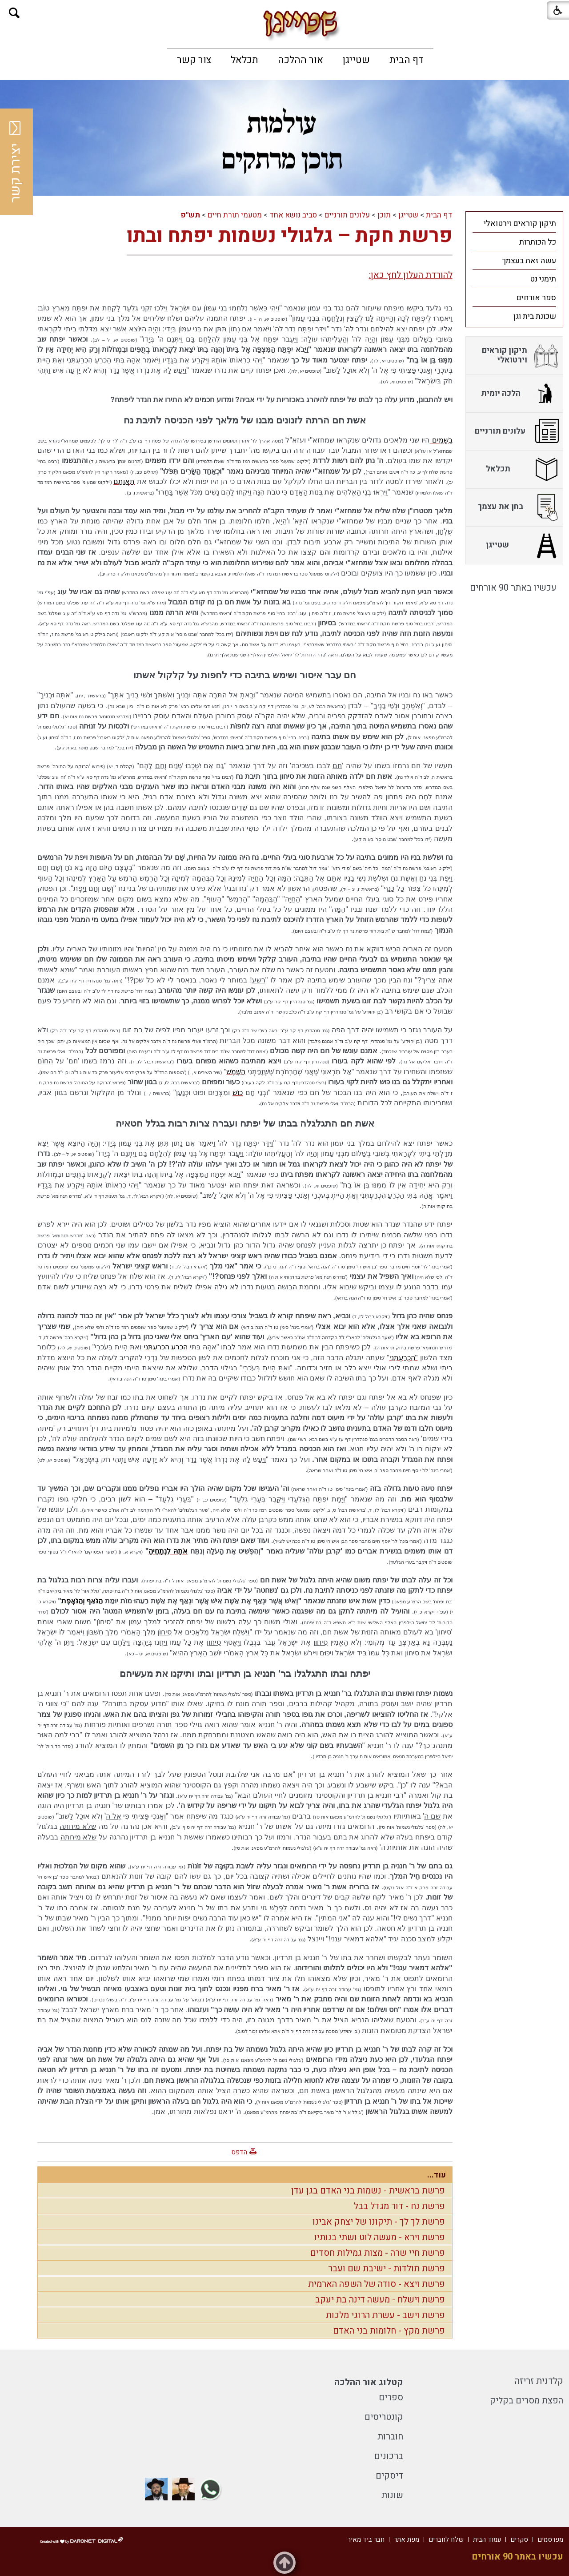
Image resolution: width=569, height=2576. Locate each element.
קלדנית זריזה (539, 2381)
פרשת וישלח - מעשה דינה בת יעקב (380, 2299)
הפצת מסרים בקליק (526, 2400)
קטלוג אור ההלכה (368, 2382)
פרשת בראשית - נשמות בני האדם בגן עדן (368, 2190)
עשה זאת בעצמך (529, 261)
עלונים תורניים (347, 215)
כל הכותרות (537, 242)
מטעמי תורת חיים (235, 215)
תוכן (384, 215)
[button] (14, 13)
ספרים (391, 2397)
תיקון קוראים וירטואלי (520, 223)
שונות (392, 2495)
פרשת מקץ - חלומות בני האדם (389, 2330)
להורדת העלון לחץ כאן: (411, 275)
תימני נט (543, 279)
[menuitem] (406, 60)
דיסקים (389, 2475)
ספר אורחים (536, 298)
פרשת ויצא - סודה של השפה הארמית (376, 2284)
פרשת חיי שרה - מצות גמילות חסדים (377, 2252)
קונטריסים (384, 2417)
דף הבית (406, 60)
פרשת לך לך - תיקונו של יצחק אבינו (379, 2221)
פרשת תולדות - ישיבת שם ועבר (386, 2268)
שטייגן (356, 60)
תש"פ (190, 215)
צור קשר (194, 60)
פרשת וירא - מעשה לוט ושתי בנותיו (379, 2237)
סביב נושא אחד (293, 215)
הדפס (239, 2152)
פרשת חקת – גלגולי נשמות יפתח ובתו (290, 235)
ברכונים (388, 2456)
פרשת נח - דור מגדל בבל (399, 2206)
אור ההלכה (300, 60)
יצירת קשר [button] (15, 162)
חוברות (390, 2436)
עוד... (436, 2175)
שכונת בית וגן (534, 316)
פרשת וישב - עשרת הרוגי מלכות (385, 2315)
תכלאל (244, 60)
